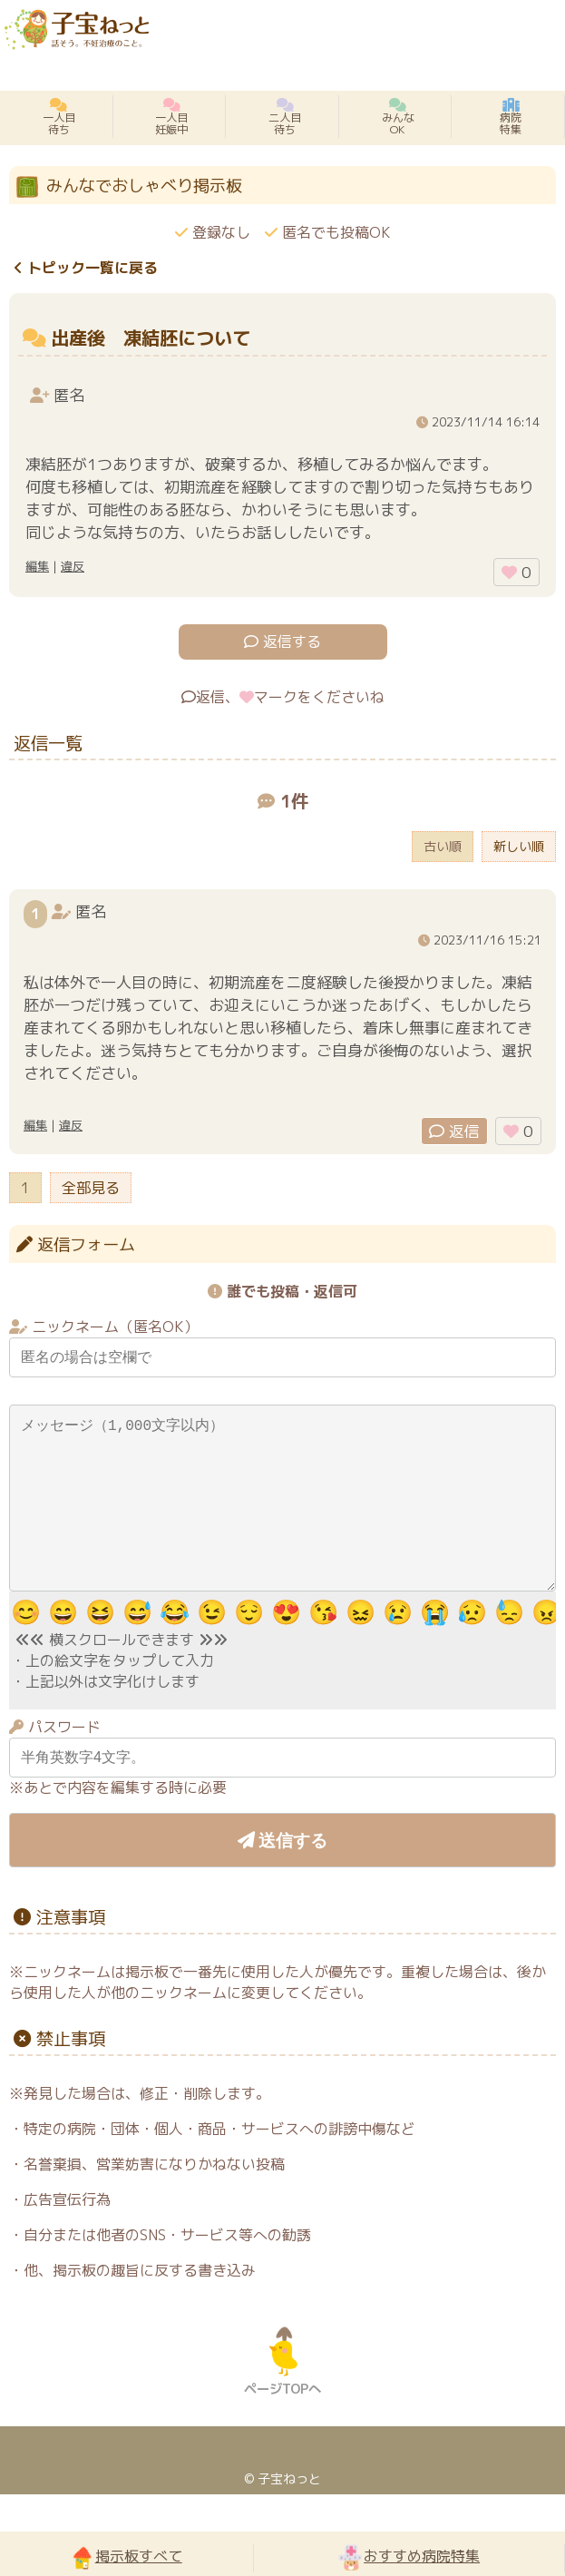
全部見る (91, 1187)
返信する (282, 641)
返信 (454, 1131)
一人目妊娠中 (171, 116)
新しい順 (518, 846)
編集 (37, 566)
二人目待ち (284, 116)
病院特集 (510, 116)
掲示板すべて (127, 2557)
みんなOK (398, 116)
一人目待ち (59, 116)
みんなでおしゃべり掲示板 (144, 185)
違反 (72, 566)
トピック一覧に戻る (86, 268)
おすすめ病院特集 (409, 2557)
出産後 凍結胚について (150, 338)
